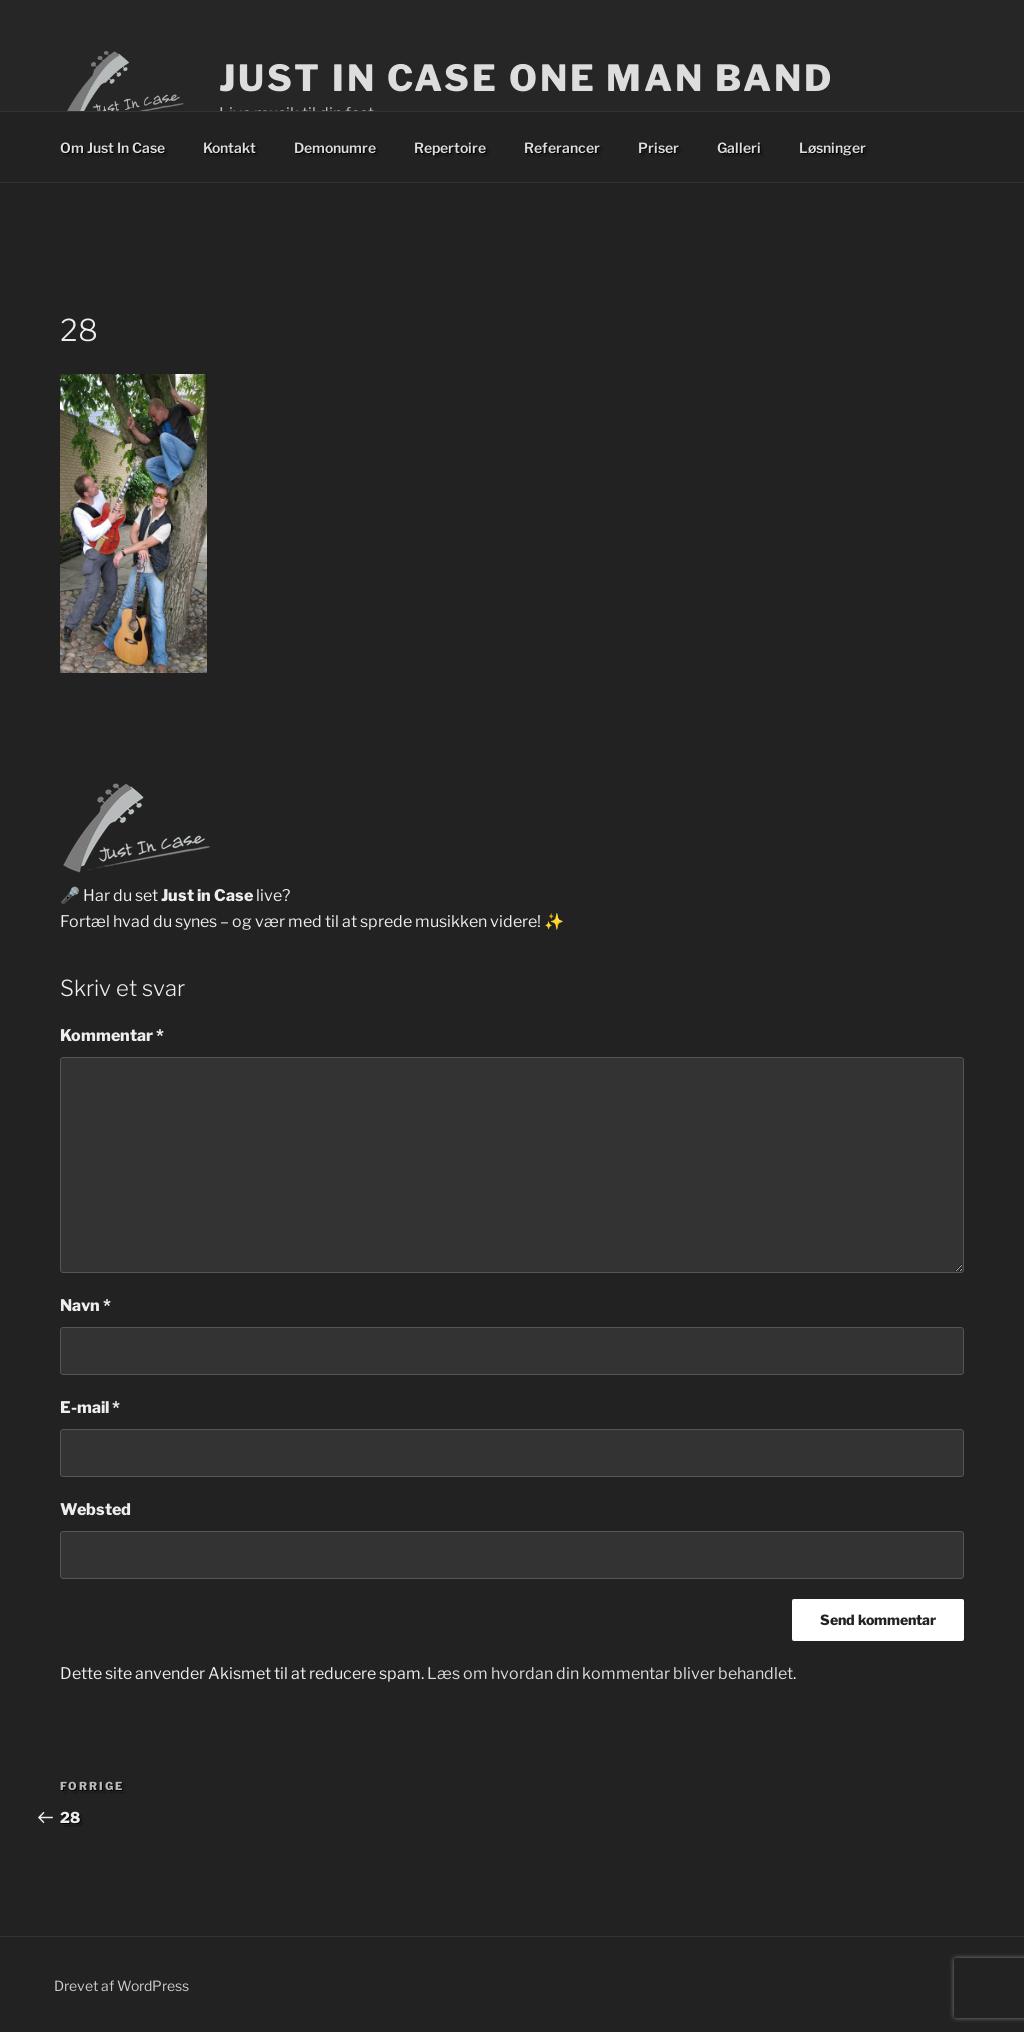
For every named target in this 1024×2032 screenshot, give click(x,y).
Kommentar (112, 1035)
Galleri (739, 147)
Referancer (562, 147)
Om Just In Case (112, 147)
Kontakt (229, 147)
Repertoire (450, 147)
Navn (85, 1305)
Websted (95, 1509)
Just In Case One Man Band (526, 78)
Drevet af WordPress (121, 1985)
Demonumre (335, 147)
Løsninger (832, 147)
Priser (658, 147)
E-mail (90, 1407)
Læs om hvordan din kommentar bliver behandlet (610, 1673)
